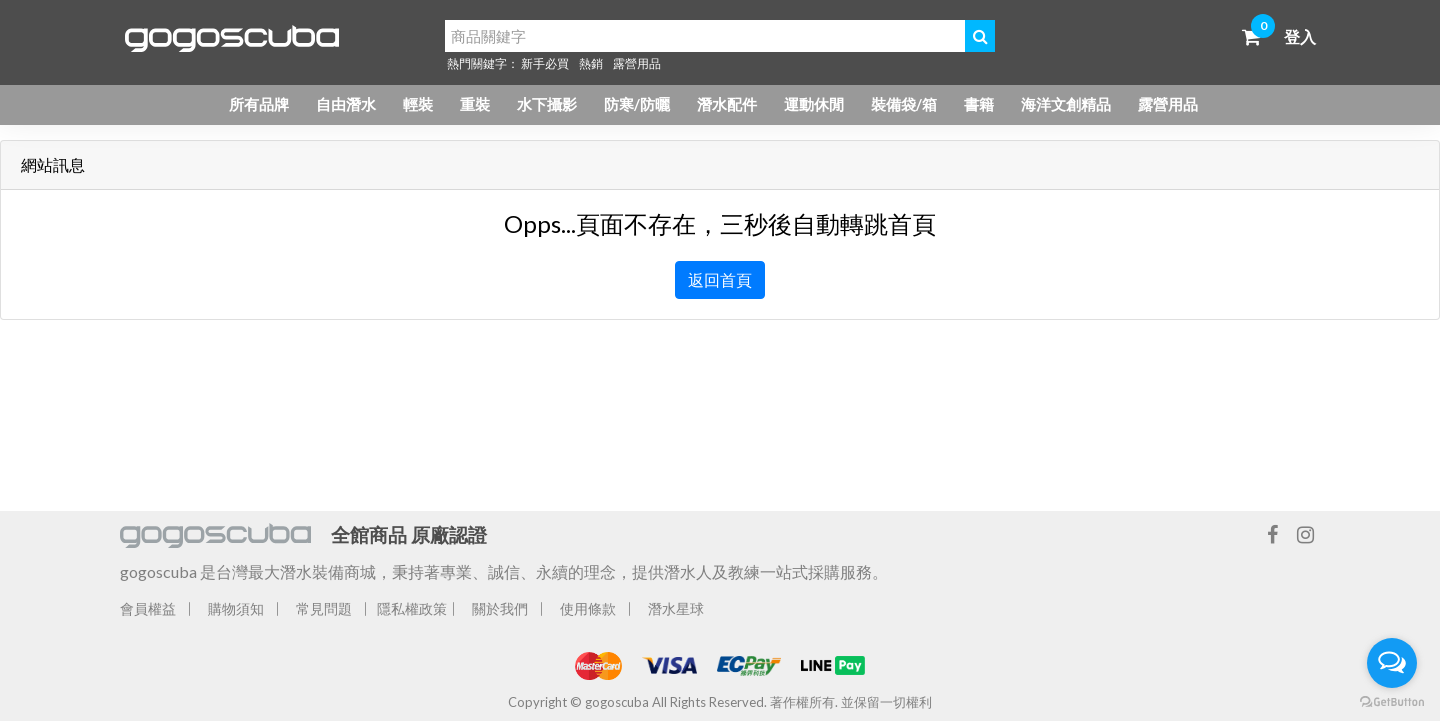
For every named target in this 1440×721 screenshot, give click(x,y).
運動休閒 (814, 104)
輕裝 (418, 104)
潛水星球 (676, 608)
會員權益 (148, 608)
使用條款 (588, 608)
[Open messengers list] (1392, 663)
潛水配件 (727, 104)
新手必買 (545, 63)
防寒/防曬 (637, 104)
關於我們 (500, 608)
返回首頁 (720, 279)
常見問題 (324, 608)
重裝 (475, 104)
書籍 (979, 104)
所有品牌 (259, 104)
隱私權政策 (412, 608)
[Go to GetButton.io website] (1392, 701)
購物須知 (236, 608)
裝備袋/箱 (904, 104)
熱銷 (591, 63)
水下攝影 (547, 104)
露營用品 (637, 63)
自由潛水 (346, 104)
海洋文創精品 (1066, 104)
